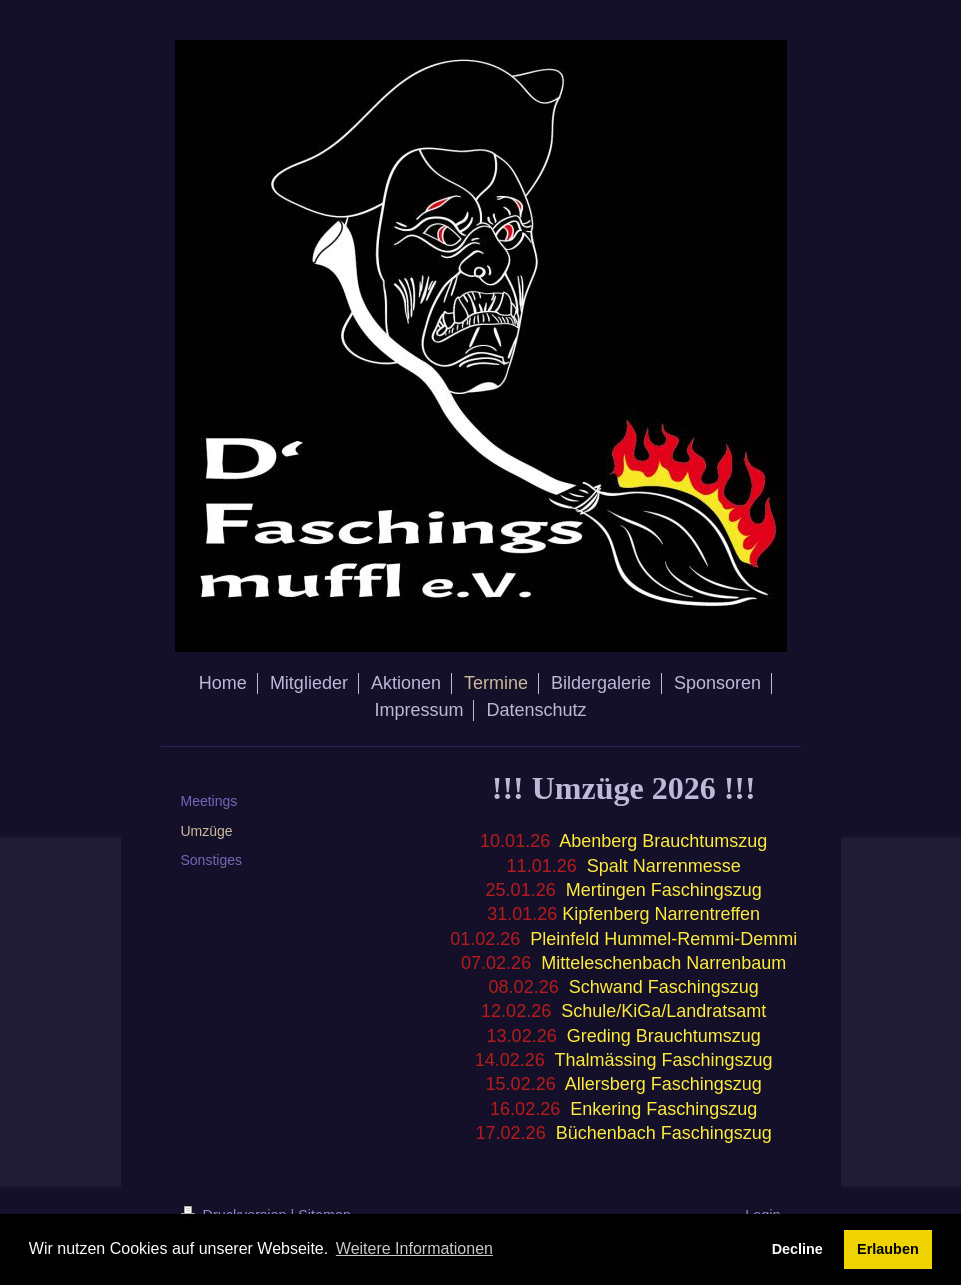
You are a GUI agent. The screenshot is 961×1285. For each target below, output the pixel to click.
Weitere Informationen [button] (414, 1248)
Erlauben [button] (888, 1249)
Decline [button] (797, 1249)
